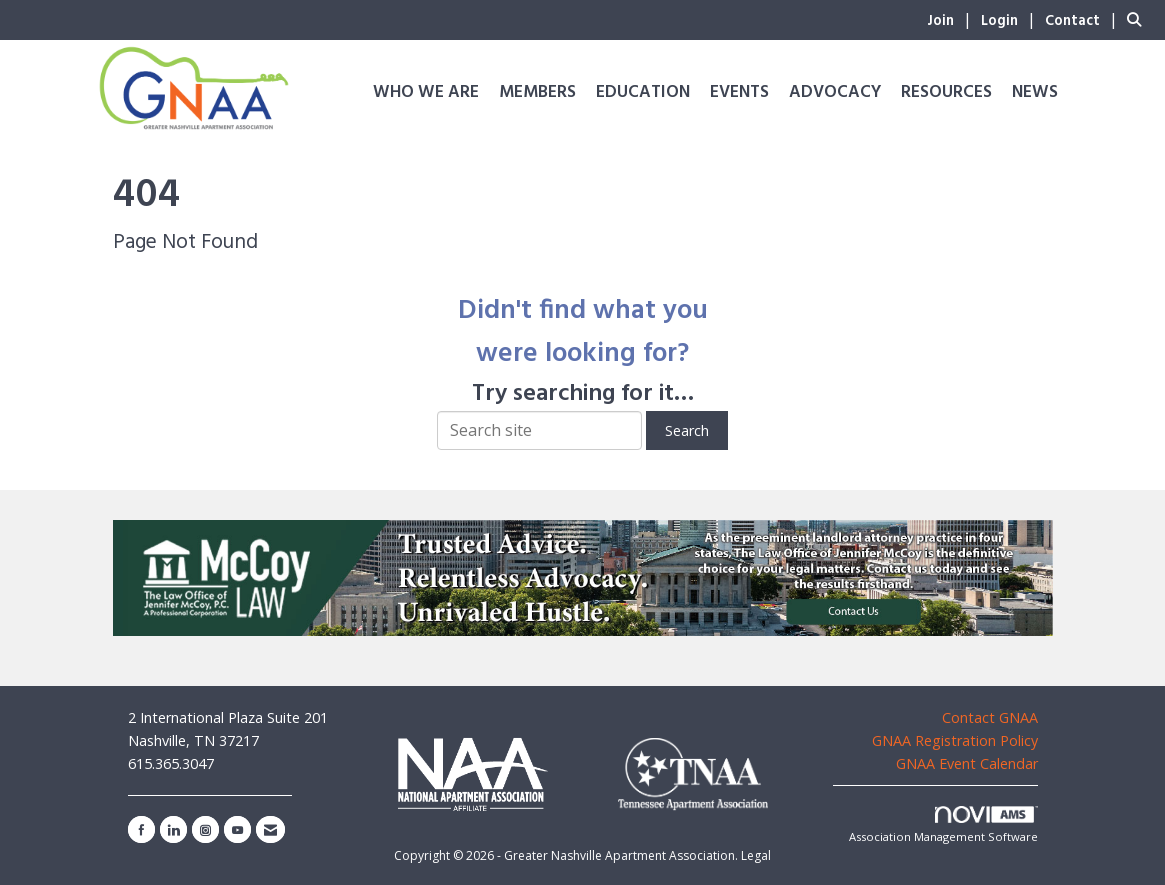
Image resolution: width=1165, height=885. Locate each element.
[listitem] (952, 19)
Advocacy (835, 92)
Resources (946, 92)
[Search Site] (1138, 19)
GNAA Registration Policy (955, 740)
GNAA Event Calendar (967, 763)
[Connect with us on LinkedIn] (173, 829)
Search (687, 430)
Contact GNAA (990, 717)
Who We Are (426, 92)
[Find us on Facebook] (141, 829)
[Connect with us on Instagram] (205, 829)
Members (537, 92)
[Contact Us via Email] (270, 829)
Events (739, 92)
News (1035, 92)
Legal (756, 855)
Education (643, 92)
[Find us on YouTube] (237, 829)
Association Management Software (943, 825)
